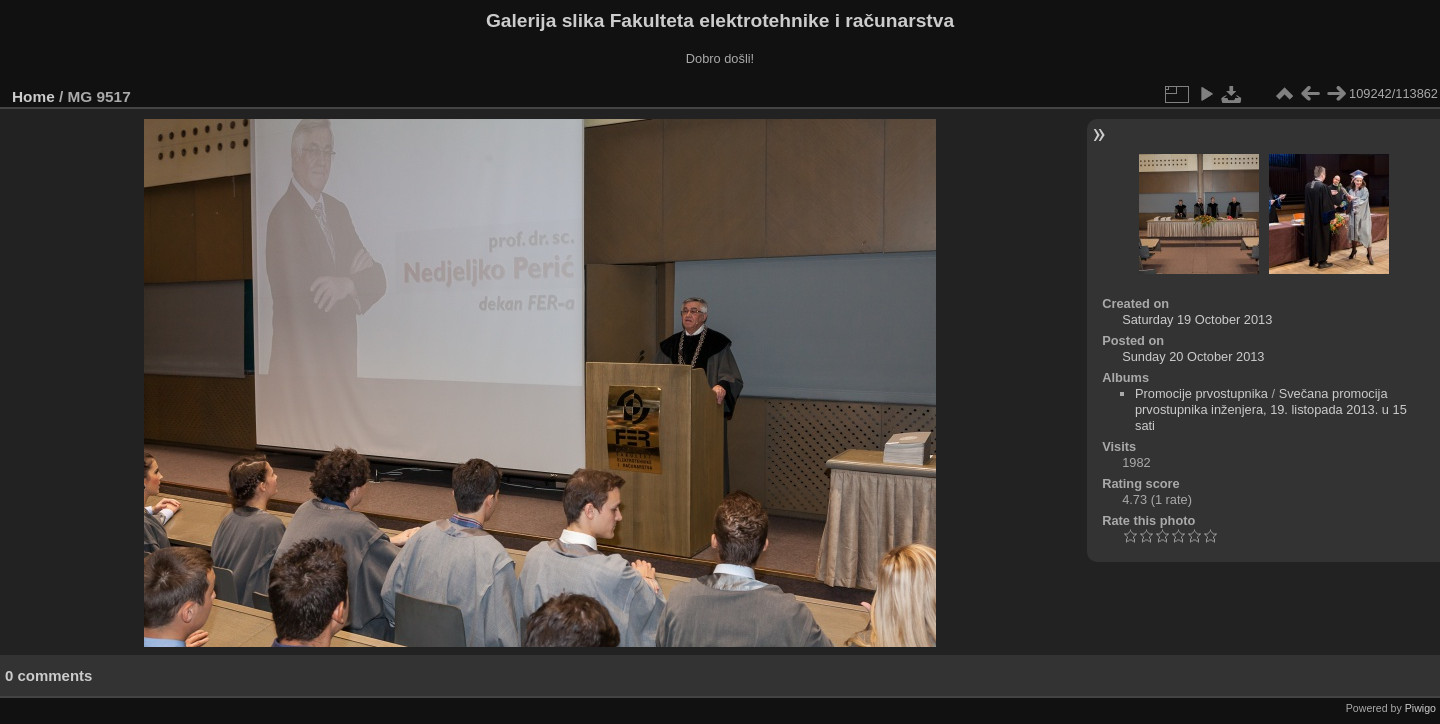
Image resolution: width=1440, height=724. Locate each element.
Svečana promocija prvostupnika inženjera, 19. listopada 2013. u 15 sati (1271, 409)
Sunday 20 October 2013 (1193, 356)
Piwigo (1420, 708)
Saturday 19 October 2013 (1197, 319)
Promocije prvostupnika (1201, 393)
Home (33, 96)
